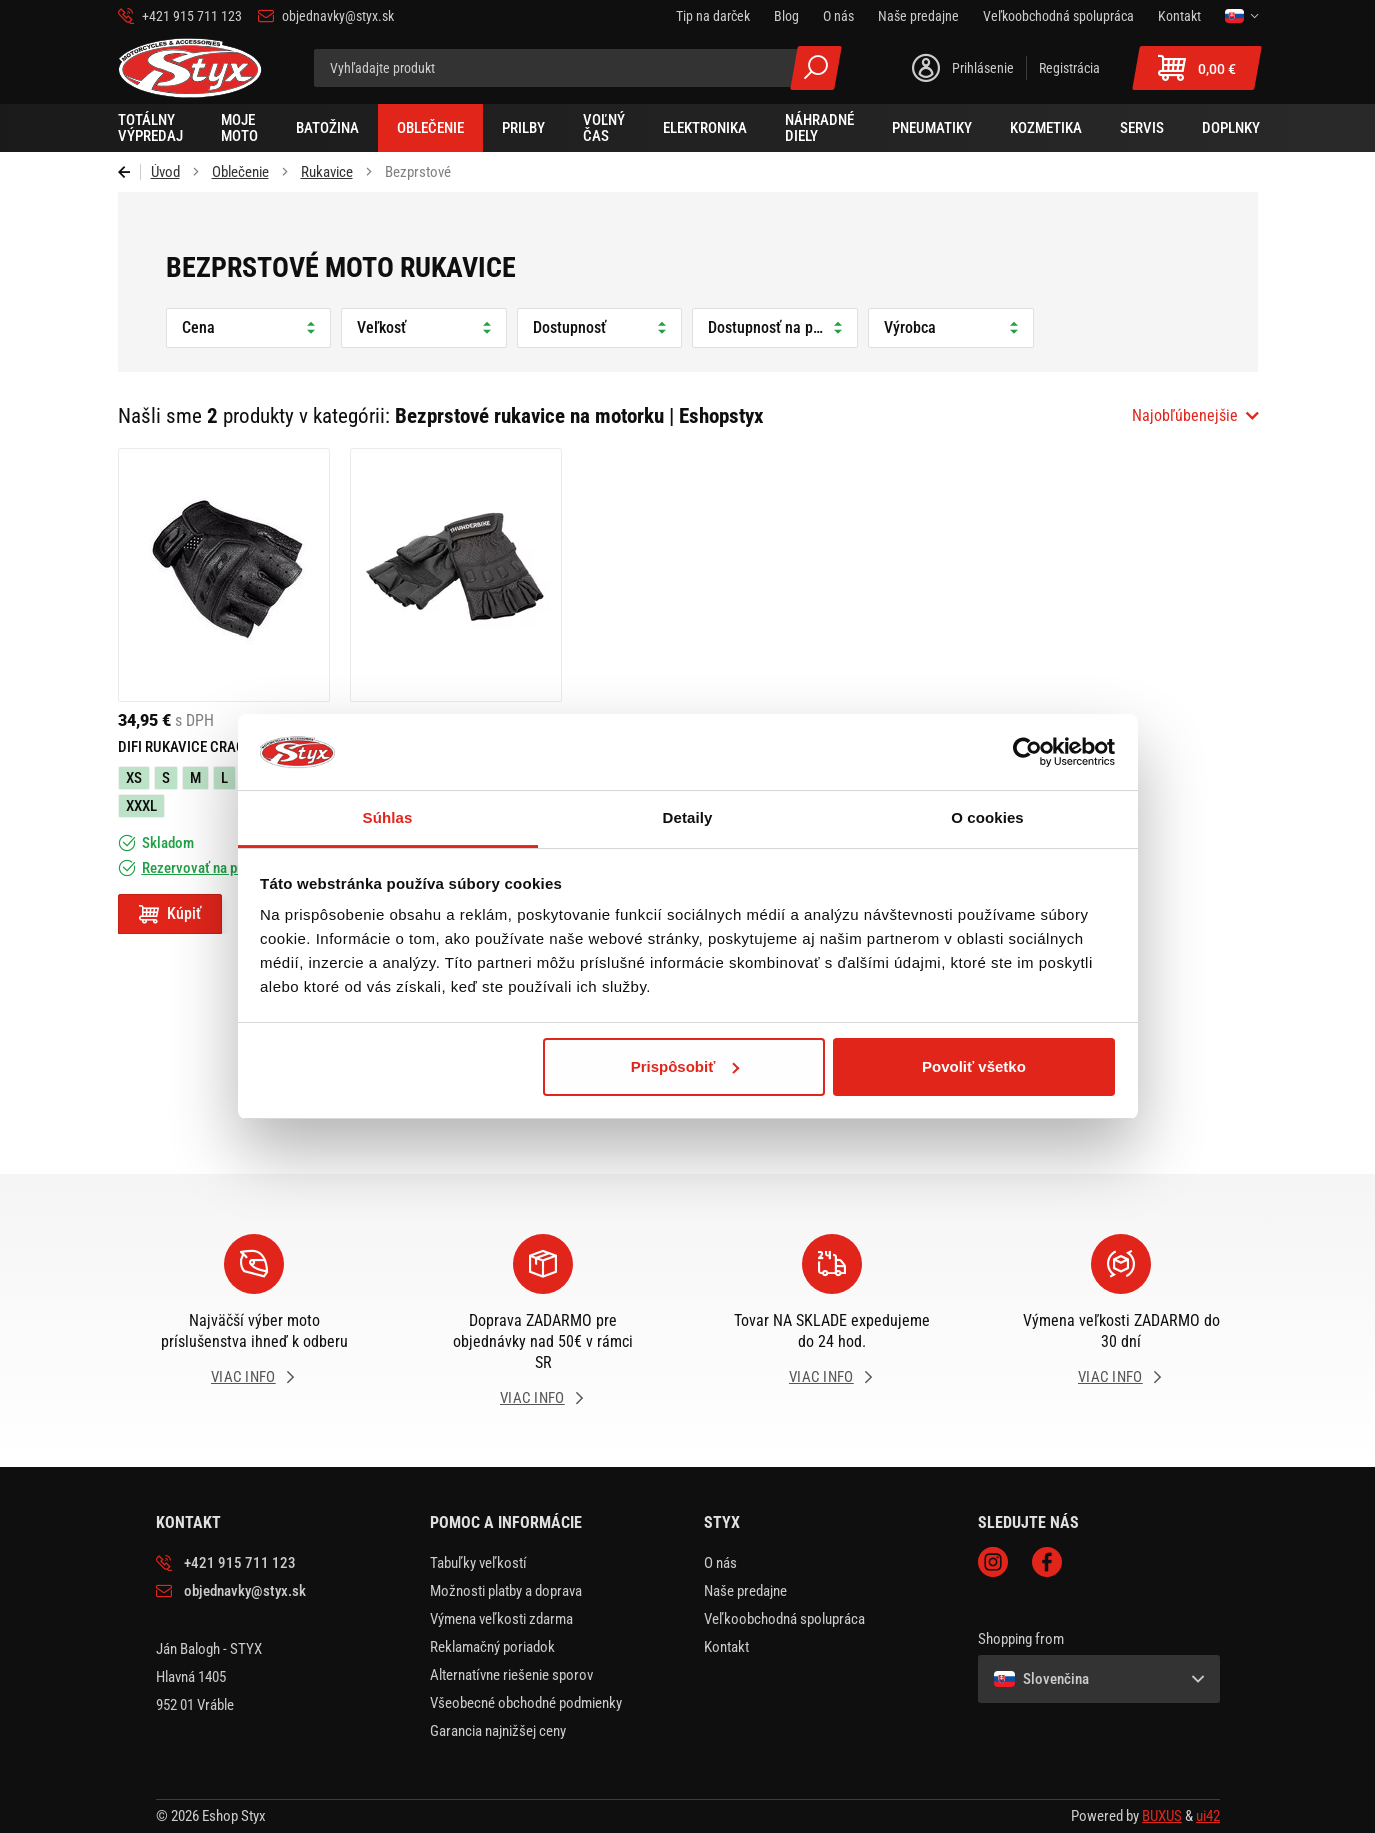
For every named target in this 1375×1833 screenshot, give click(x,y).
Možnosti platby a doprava (506, 1591)
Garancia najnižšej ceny (498, 1731)
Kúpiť (184, 913)
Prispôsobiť (685, 1066)
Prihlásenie (983, 68)
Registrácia (1069, 68)
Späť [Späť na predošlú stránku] (129, 172)
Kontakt (726, 1647)
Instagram (993, 1562)
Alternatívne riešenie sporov (511, 1675)
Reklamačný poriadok (492, 1647)
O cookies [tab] (987, 817)
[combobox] (1195, 416)
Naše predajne (745, 1591)
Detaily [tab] (688, 817)
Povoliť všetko (974, 1066)
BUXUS (1162, 1816)
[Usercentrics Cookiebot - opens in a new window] (1027, 752)
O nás (720, 1563)
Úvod (165, 172)
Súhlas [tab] (388, 817)
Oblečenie (240, 172)
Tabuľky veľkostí (478, 1563)
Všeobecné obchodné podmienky (526, 1703)
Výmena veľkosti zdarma (501, 1619)
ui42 (1208, 1816)
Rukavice (327, 172)
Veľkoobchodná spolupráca (784, 1619)
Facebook (1047, 1562)
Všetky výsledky (816, 68)
